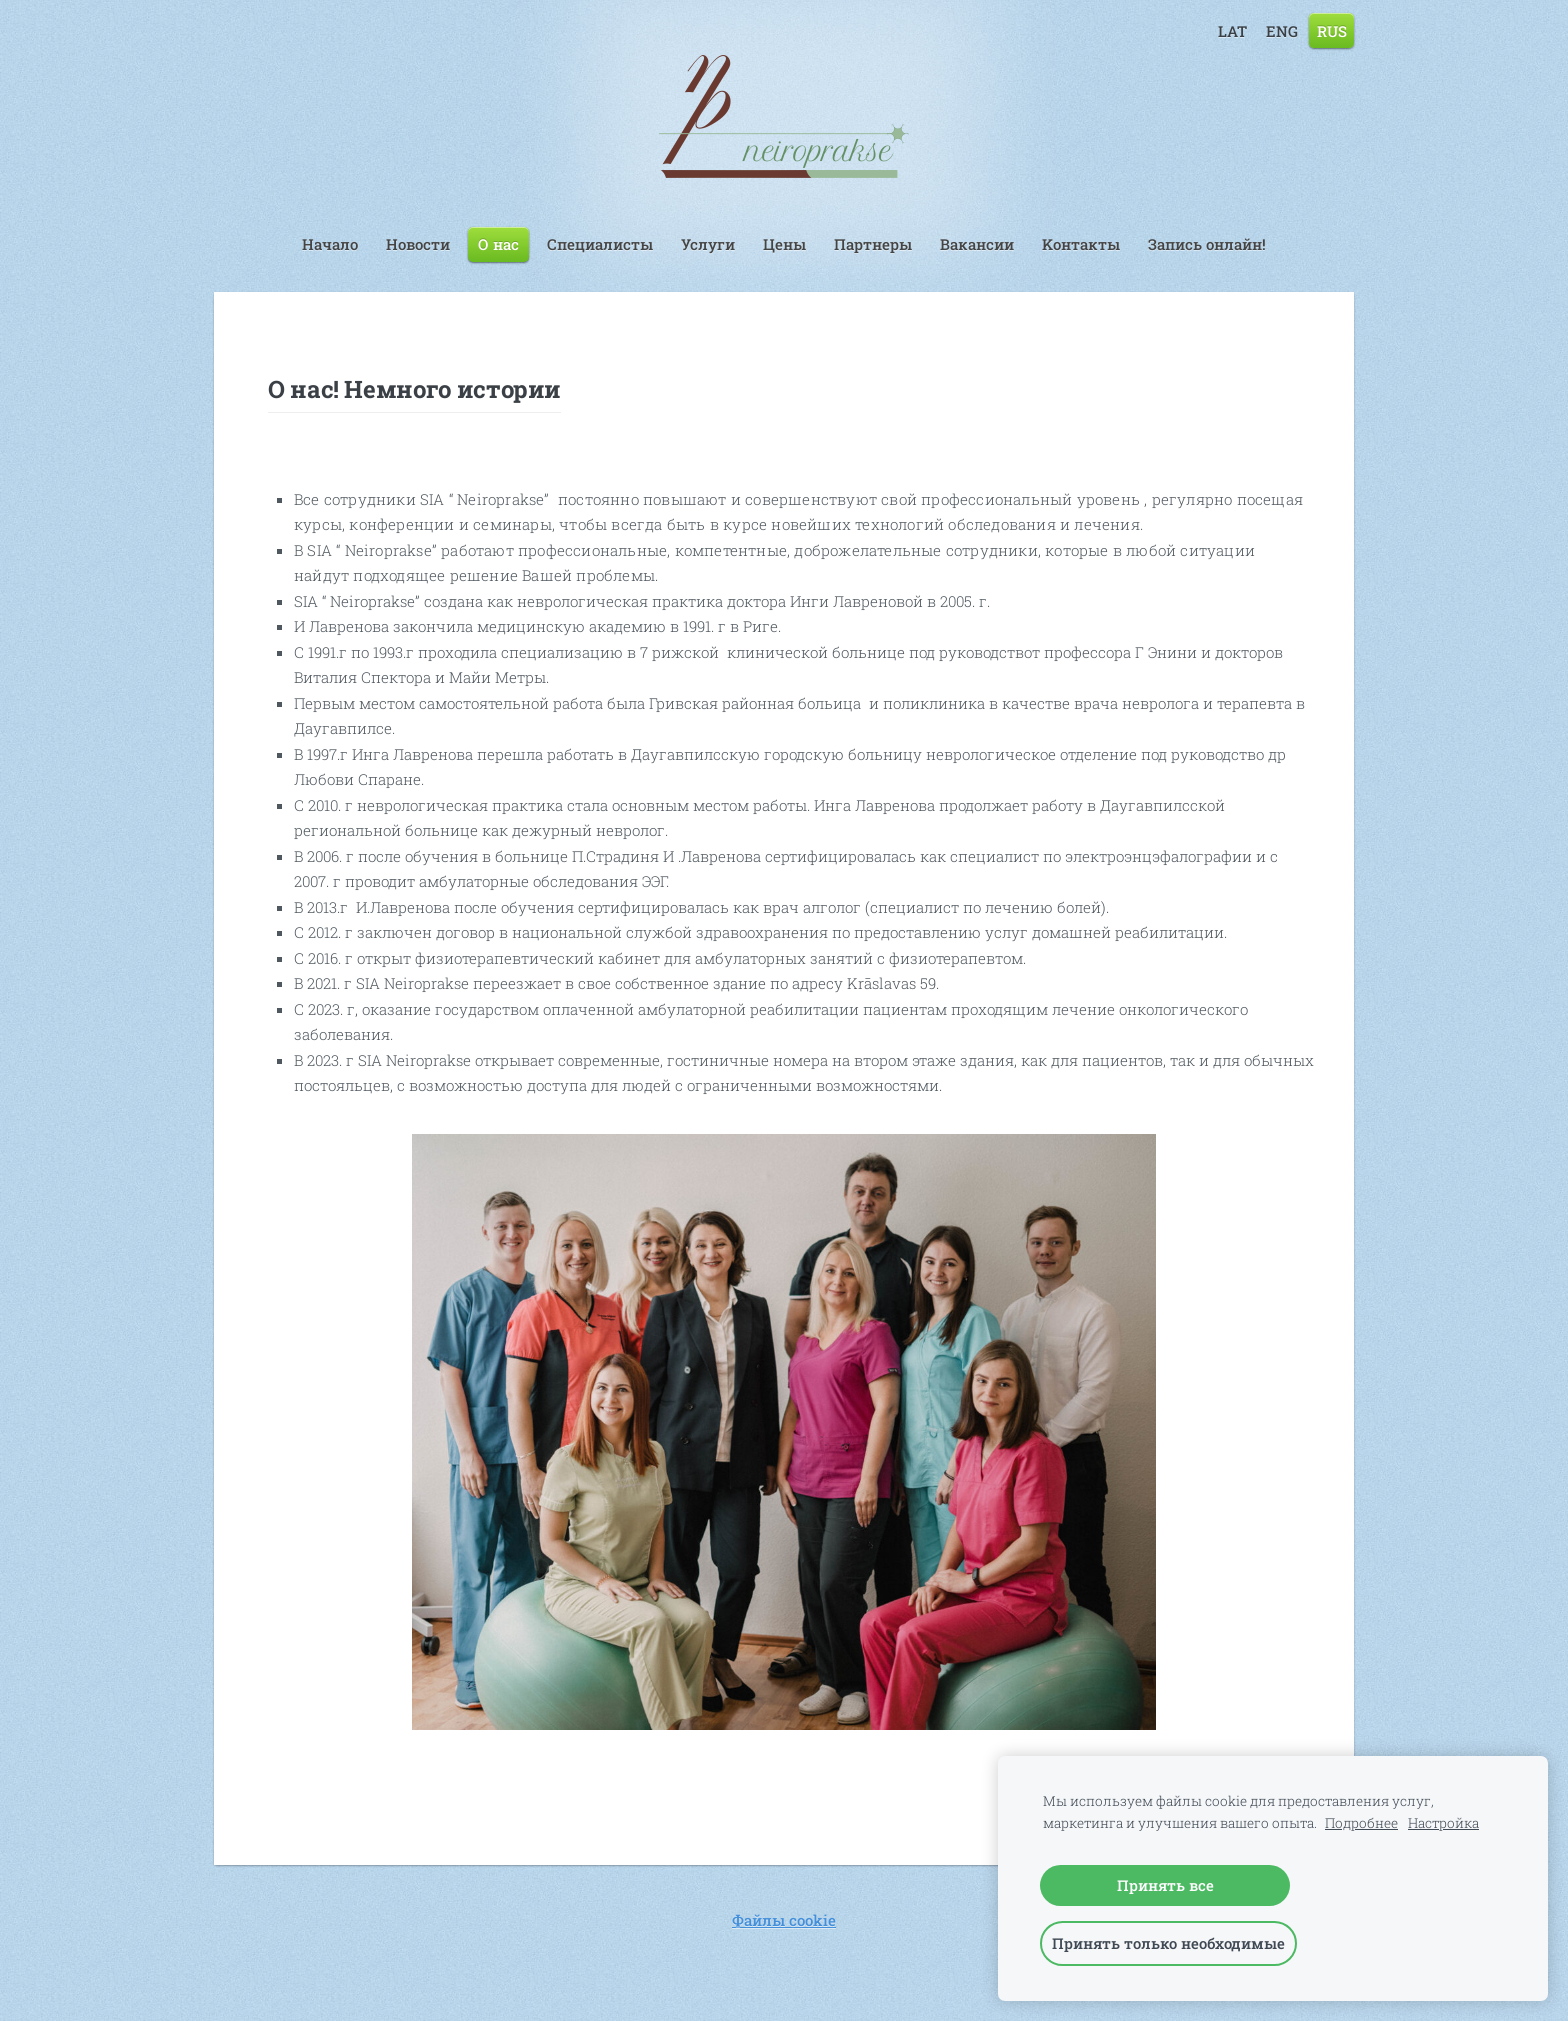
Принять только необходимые (1168, 1943)
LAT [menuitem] (1232, 30)
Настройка (1443, 1823)
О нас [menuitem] (498, 244)
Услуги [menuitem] (708, 244)
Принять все (1165, 1885)
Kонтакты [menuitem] (1081, 244)
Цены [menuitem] (784, 244)
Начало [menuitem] (330, 244)
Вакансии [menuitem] (977, 244)
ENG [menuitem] (1282, 30)
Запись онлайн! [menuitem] (1207, 244)
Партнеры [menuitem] (873, 244)
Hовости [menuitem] (418, 244)
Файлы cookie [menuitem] (784, 1920)
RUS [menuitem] (1332, 30)
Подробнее (1361, 1823)
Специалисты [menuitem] (600, 244)
